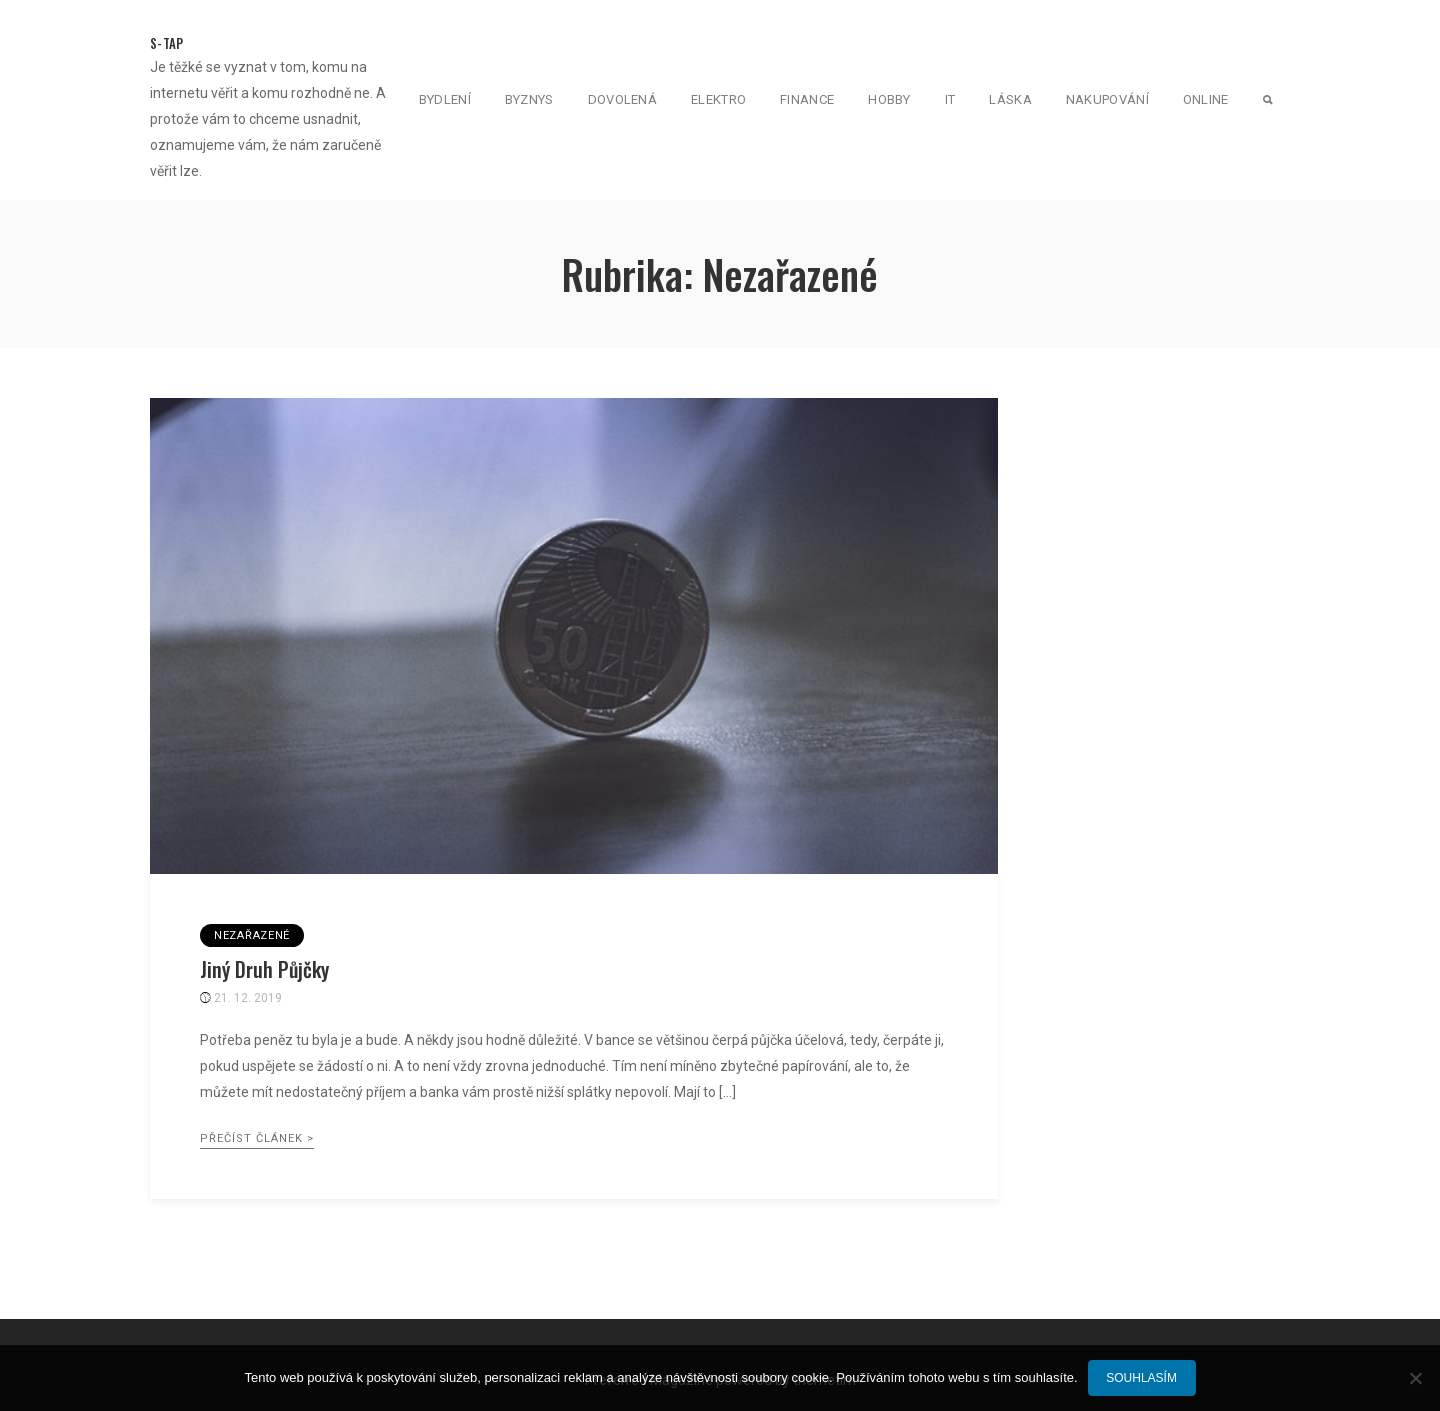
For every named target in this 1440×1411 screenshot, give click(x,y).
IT (950, 99)
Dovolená (622, 99)
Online (1206, 99)
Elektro (718, 99)
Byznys (529, 99)
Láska (1010, 99)
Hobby (889, 99)
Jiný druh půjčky (264, 969)
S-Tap (167, 43)
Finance (807, 99)
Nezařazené (252, 935)
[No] (1415, 1378)
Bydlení (445, 99)
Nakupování (1107, 99)
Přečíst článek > (257, 1138)
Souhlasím (1141, 1378)
